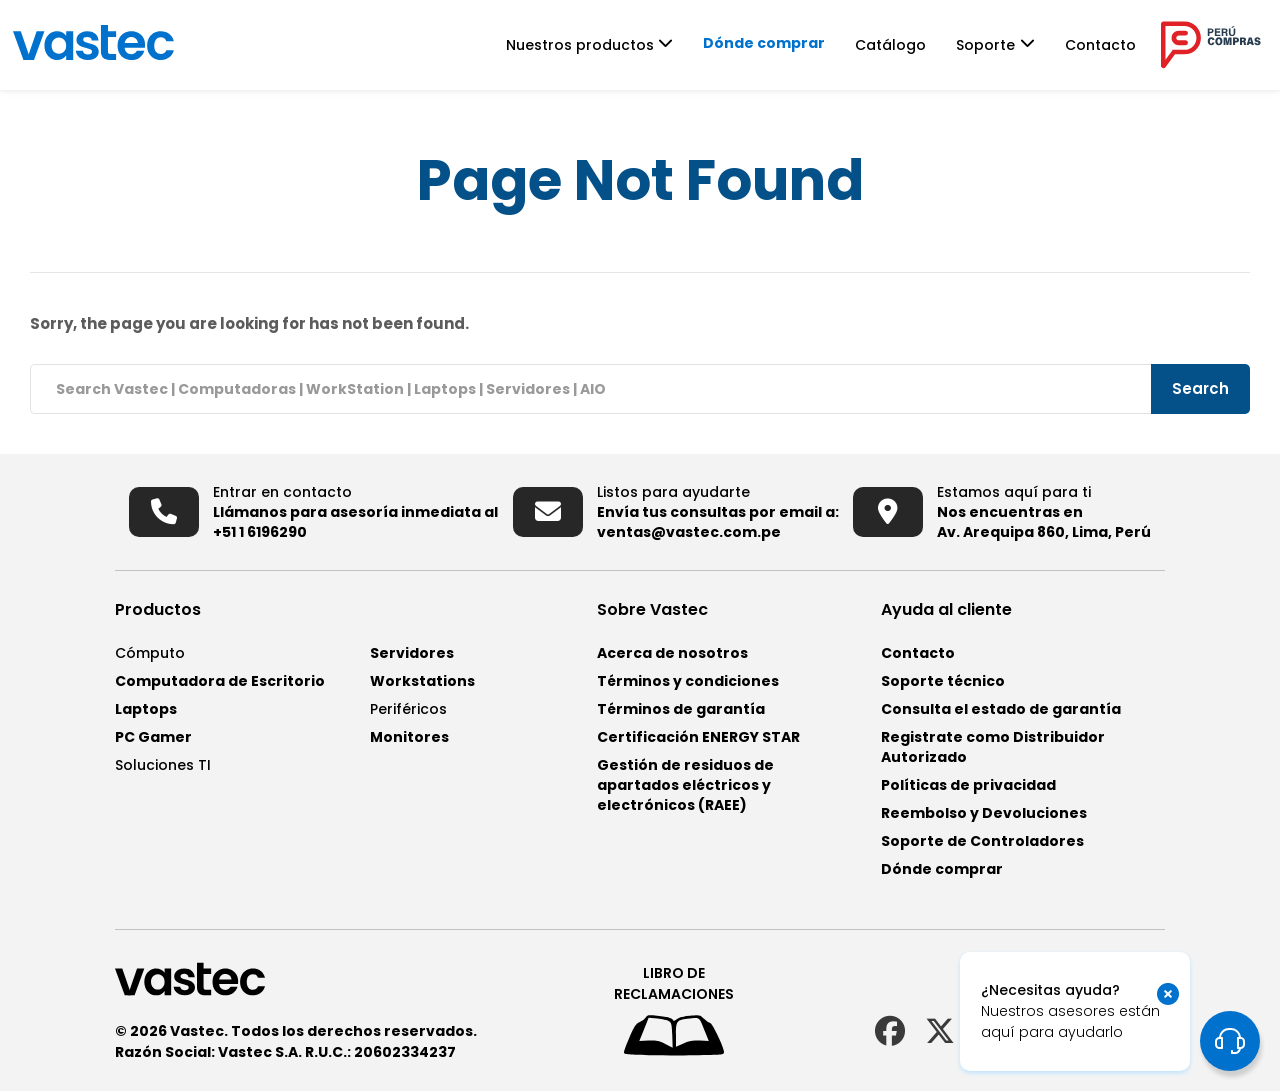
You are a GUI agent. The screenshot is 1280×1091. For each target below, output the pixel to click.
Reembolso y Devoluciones (984, 813)
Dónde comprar (790, 43)
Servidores (412, 653)
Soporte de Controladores (982, 841)
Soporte (1011, 45)
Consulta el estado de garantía (1001, 709)
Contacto (1126, 45)
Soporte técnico (943, 681)
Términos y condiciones (688, 681)
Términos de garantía (681, 709)
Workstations (422, 681)
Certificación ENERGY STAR (698, 737)
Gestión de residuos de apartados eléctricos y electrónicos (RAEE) (685, 785)
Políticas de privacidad (968, 785)
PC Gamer (153, 737)
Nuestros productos (606, 45)
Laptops (146, 709)
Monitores (409, 737)
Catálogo (916, 45)
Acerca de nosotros (672, 653)
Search (1201, 388)
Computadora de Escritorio (220, 681)
